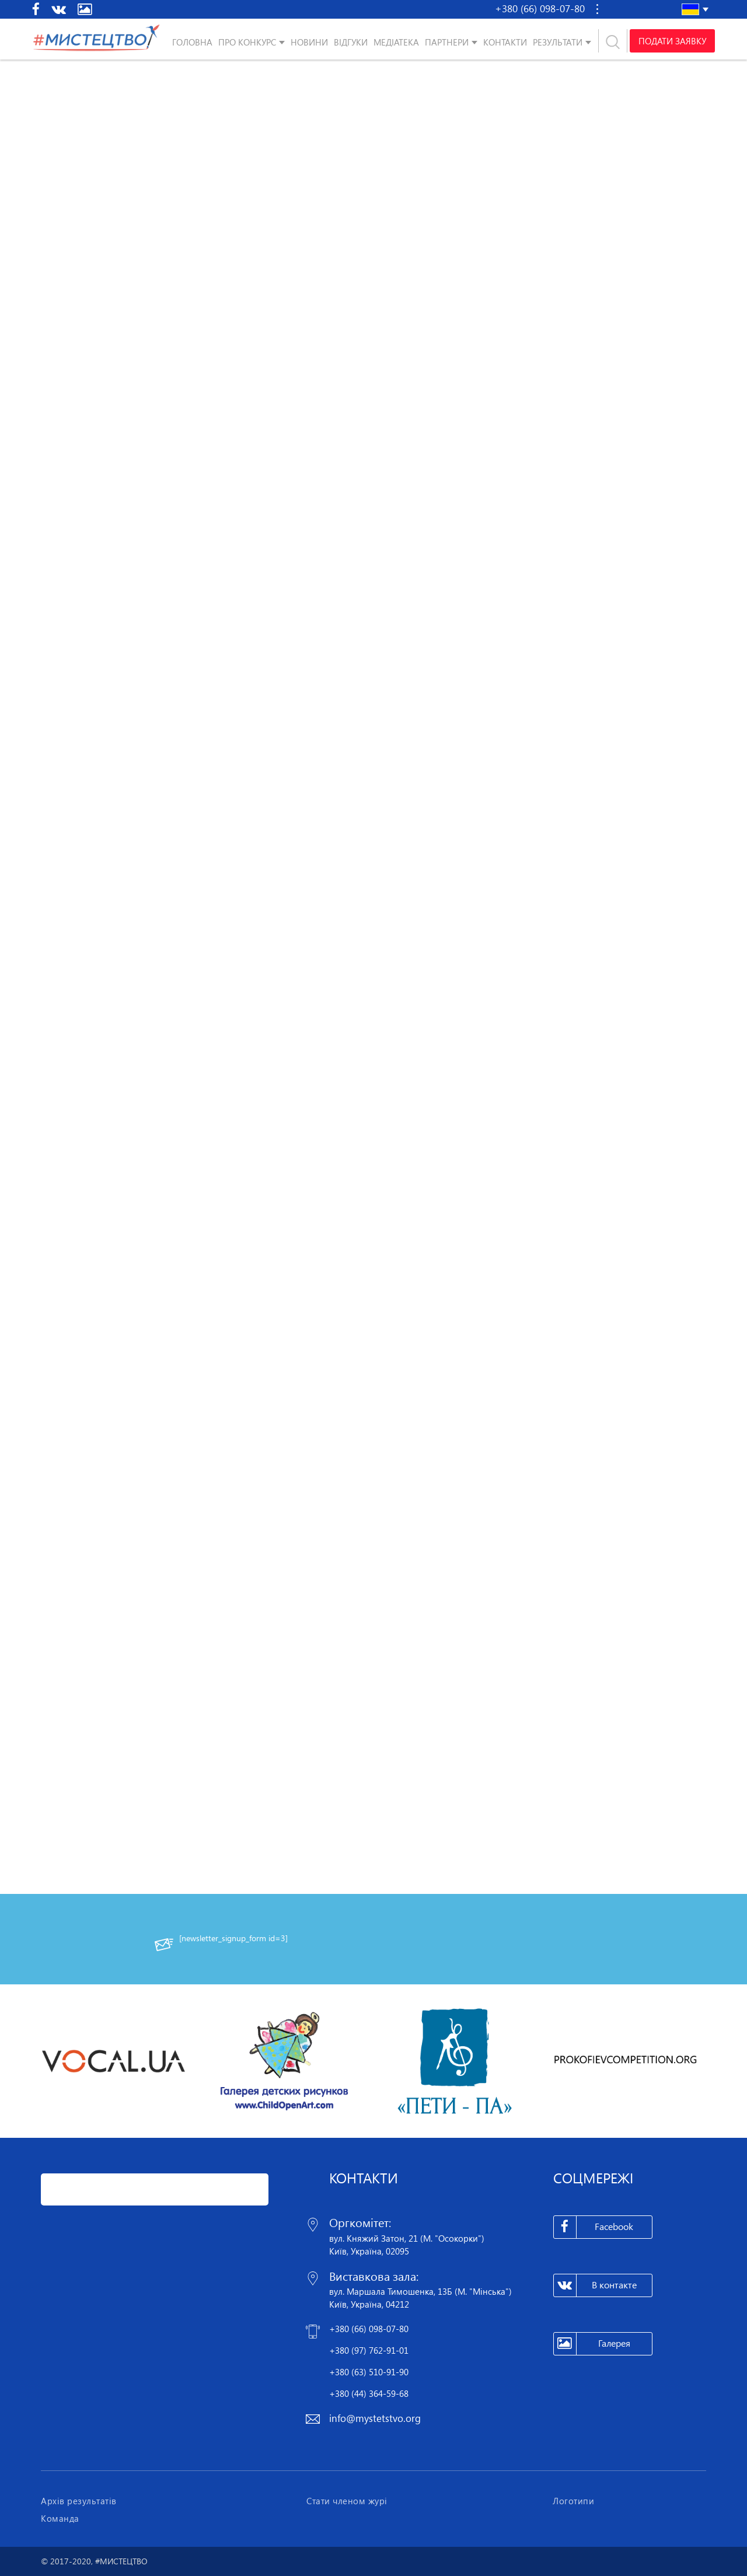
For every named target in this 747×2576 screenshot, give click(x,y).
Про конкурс (247, 42)
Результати (557, 42)
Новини (309, 42)
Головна (192, 42)
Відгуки (351, 42)
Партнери (447, 42)
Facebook (594, 2227)
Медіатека (396, 42)
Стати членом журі (347, 2501)
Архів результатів (79, 2501)
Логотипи (573, 2501)
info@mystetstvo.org (375, 2418)
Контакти (505, 42)
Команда (60, 2518)
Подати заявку (672, 41)
